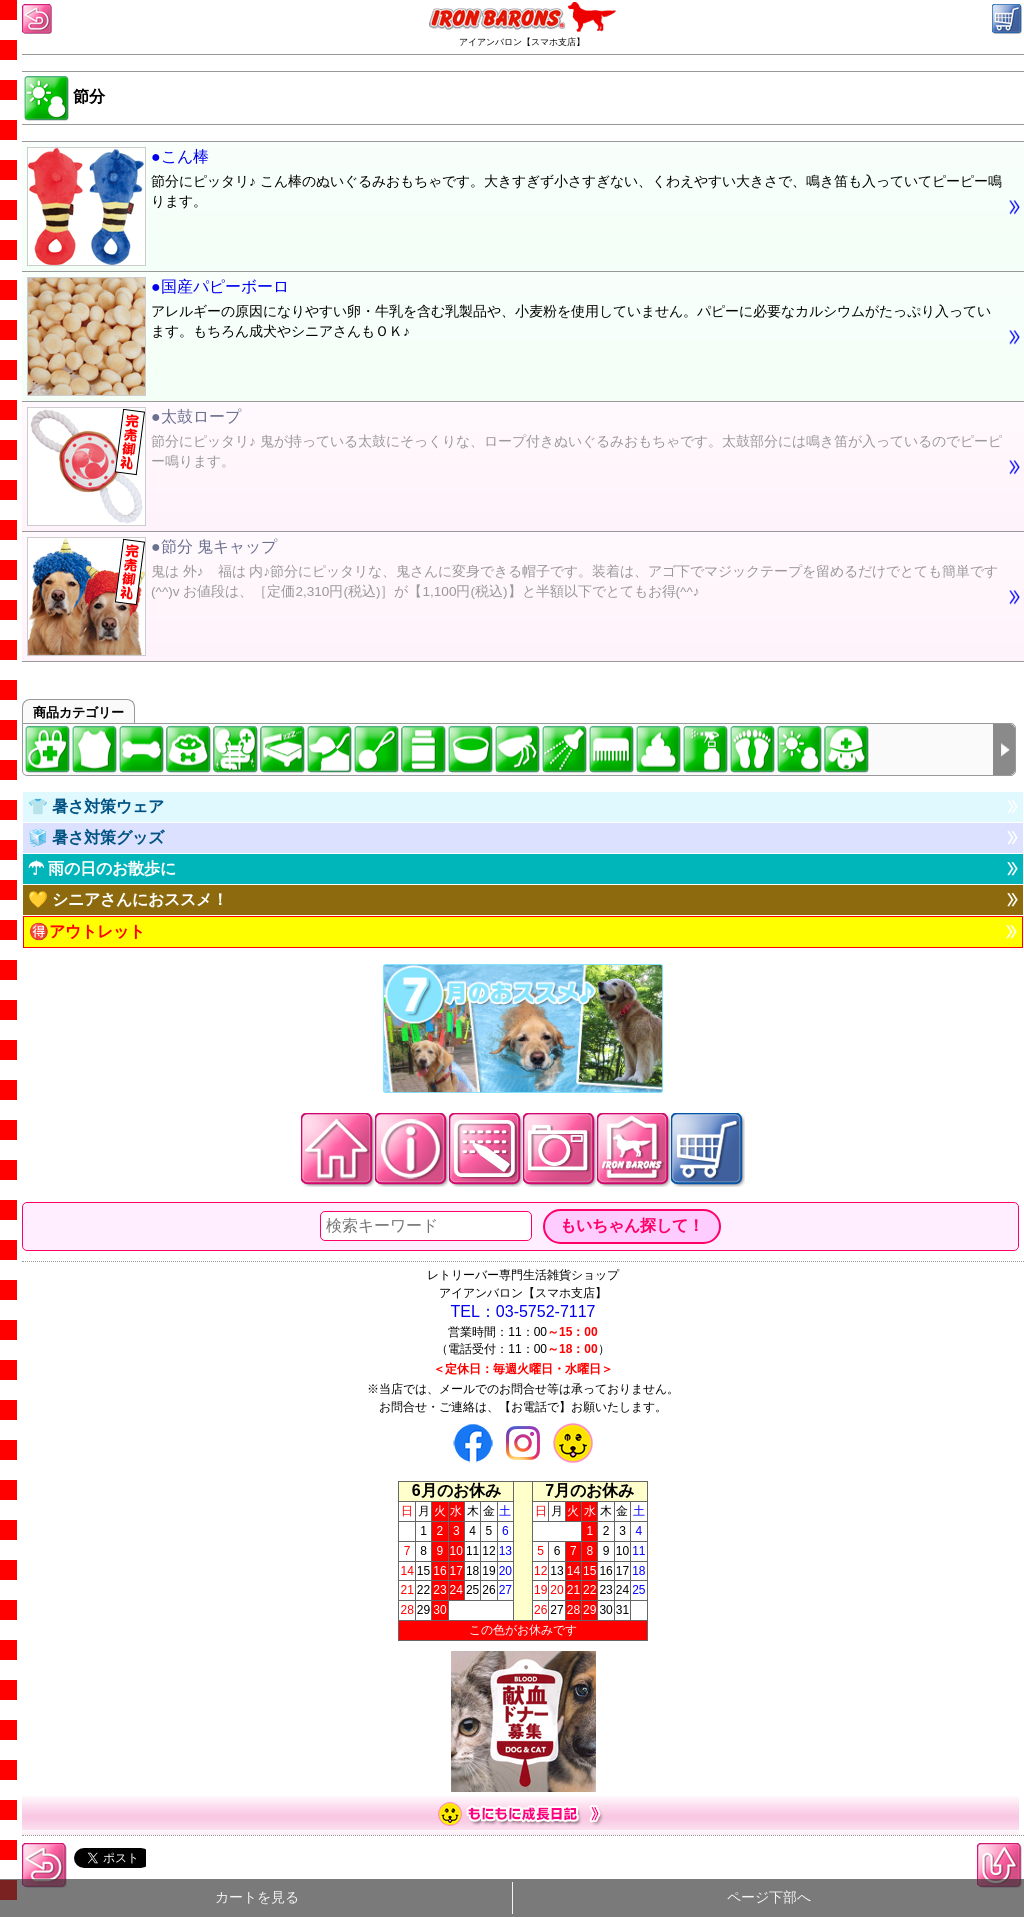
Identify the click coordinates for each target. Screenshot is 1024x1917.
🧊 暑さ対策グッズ (96, 837)
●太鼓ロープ (514, 442)
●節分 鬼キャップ (514, 572)
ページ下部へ (769, 1897)
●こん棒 (514, 182)
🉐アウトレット (87, 931)
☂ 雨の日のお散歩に (102, 868)
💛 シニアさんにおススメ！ (128, 899)
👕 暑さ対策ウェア (96, 806)
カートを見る (257, 1897)
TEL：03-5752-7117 (523, 1311)
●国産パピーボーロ (514, 312)
